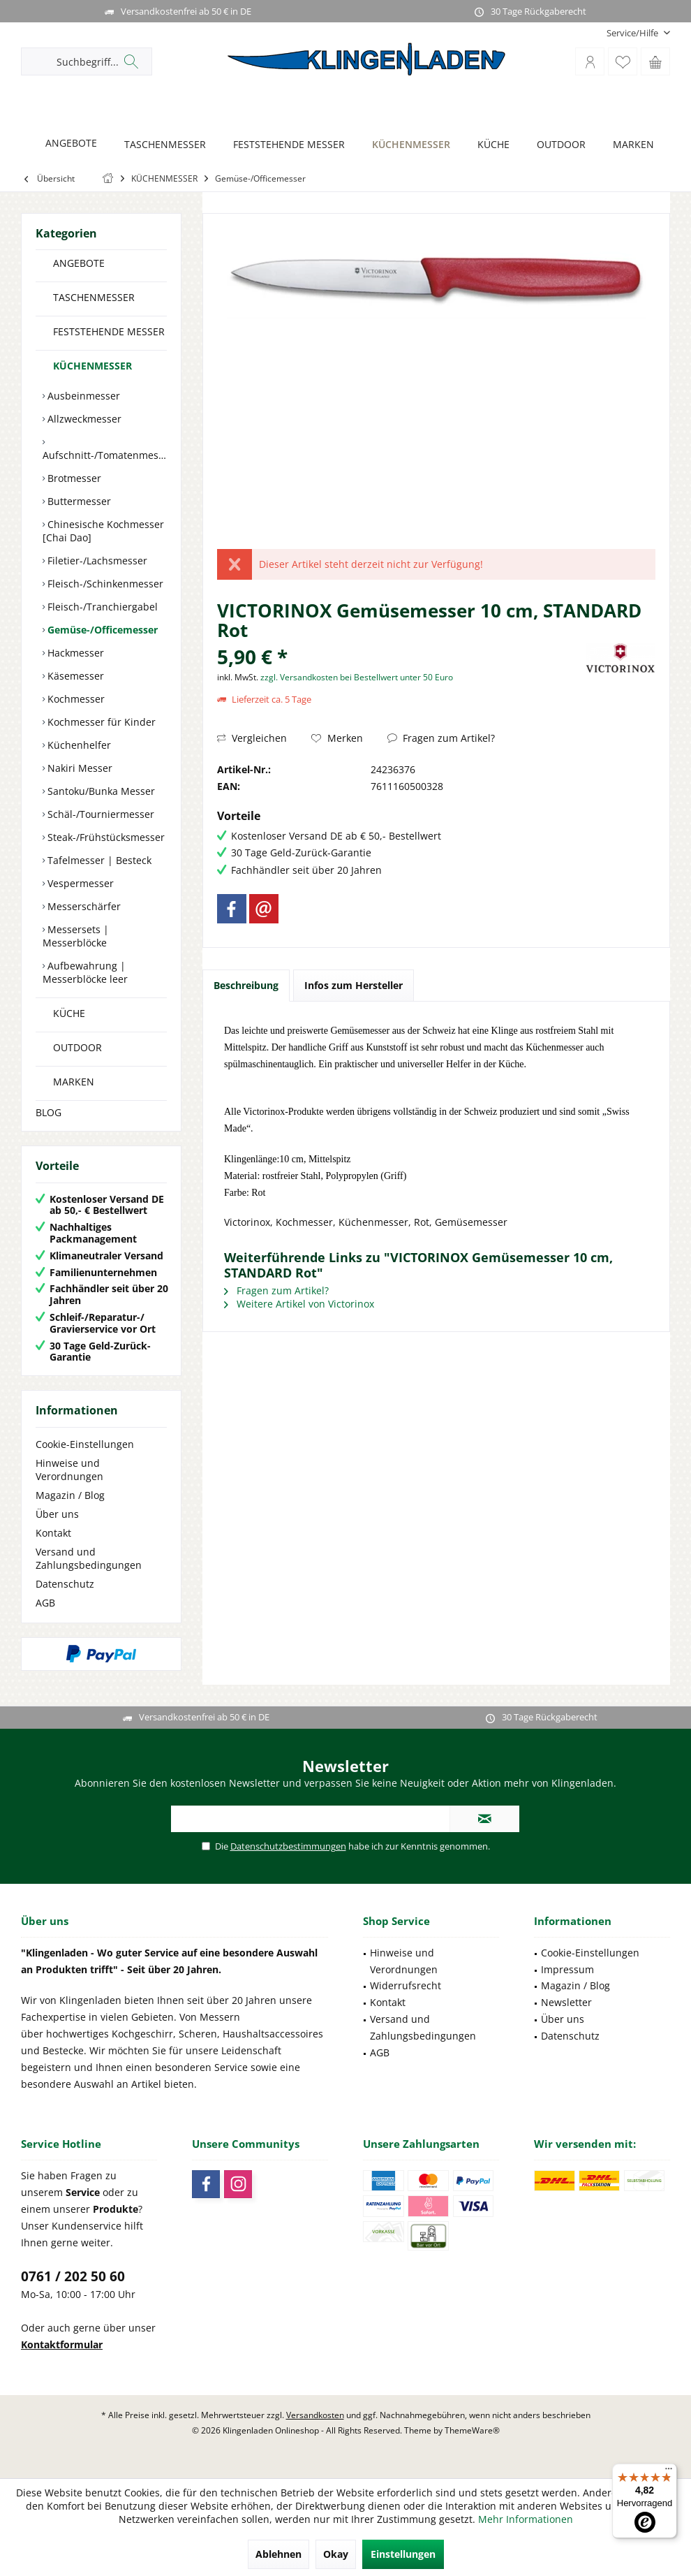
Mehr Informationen (525, 2519)
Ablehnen (278, 2554)
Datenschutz (65, 1583)
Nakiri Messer (78, 768)
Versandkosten (315, 2415)
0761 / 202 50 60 (73, 2276)
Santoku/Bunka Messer (100, 791)
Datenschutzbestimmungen (288, 1846)
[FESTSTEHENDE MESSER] (285, 145)
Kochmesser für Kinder (100, 722)
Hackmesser (74, 652)
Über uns (57, 1514)
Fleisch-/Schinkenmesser (104, 583)
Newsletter (566, 2002)
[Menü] (668, 2472)
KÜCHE (69, 1013)
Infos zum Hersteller (353, 985)
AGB (45, 1602)
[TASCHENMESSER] (161, 145)
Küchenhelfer (78, 745)
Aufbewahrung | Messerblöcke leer (85, 972)
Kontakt (53, 1532)
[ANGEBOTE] (67, 143)
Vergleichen (252, 738)
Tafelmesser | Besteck (98, 860)
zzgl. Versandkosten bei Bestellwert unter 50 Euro (356, 677)
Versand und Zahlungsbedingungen (89, 1558)
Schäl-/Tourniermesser (99, 814)
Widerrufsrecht (405, 1985)
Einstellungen (403, 2554)
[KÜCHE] (489, 145)
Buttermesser (78, 501)
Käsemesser (74, 675)
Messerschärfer (83, 906)
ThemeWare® (472, 2430)
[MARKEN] (629, 145)
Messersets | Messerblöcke (76, 936)
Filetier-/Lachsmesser (96, 560)
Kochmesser (75, 698)
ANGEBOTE (79, 263)
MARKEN (73, 1081)
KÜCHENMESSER (92, 365)
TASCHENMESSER (94, 297)
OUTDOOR (77, 1047)
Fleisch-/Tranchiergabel (101, 606)
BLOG (48, 1112)
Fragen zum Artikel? (441, 738)
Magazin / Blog (70, 1495)
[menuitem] (633, 33)
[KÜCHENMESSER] (407, 145)
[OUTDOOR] (557, 145)
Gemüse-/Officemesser (101, 629)
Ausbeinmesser (82, 395)
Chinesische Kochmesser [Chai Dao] (103, 531)
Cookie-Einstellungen (85, 1444)
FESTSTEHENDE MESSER (109, 331)
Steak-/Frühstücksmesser (105, 837)
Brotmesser (73, 478)
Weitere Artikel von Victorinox (299, 1303)
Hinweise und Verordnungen (69, 1469)
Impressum (567, 1969)
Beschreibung (246, 985)
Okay (335, 2554)
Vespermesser (79, 883)
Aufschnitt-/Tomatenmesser (105, 455)
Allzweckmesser (83, 418)
